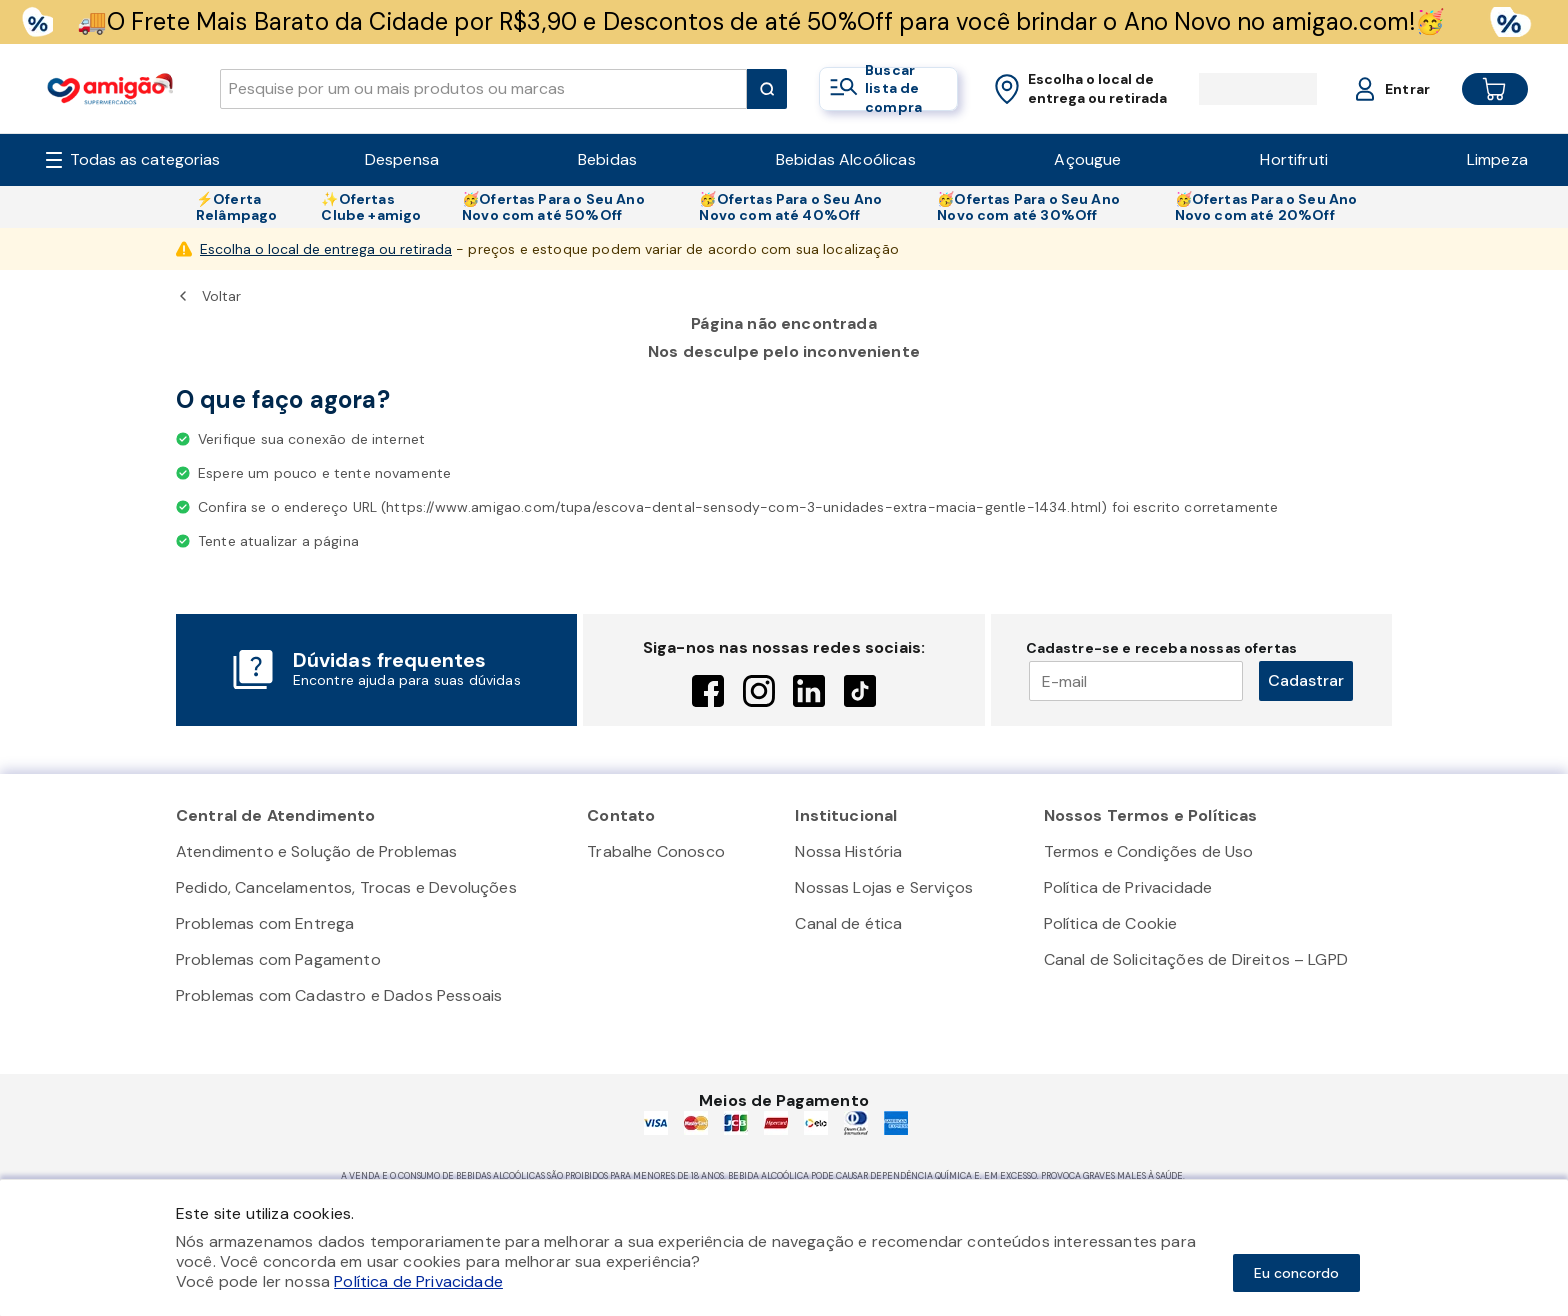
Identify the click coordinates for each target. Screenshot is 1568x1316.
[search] (483, 89)
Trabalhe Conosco (656, 851)
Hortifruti (1294, 159)
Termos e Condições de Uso (1149, 851)
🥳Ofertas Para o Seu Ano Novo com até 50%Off (553, 207)
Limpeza (1497, 159)
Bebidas (607, 159)
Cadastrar (1306, 680)
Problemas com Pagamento (278, 959)
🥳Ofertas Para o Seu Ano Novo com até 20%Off (1266, 207)
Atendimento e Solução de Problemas (316, 851)
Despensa (402, 159)
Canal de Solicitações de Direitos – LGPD (1196, 959)
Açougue (1087, 159)
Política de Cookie (1111, 923)
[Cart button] (1479, 89)
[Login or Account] (1373, 89)
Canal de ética (848, 923)
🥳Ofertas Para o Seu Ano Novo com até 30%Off (1028, 207)
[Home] (110, 88)
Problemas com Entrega (265, 923)
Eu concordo (1296, 1273)
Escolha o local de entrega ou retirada (326, 249)
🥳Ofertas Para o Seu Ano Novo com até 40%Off (790, 207)
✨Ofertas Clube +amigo (371, 207)
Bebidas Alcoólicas (846, 159)
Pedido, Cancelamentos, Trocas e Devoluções (346, 887)
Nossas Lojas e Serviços (884, 887)
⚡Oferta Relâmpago (236, 207)
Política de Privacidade (1128, 887)
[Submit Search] (767, 89)
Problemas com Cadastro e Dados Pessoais (339, 995)
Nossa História (848, 851)
